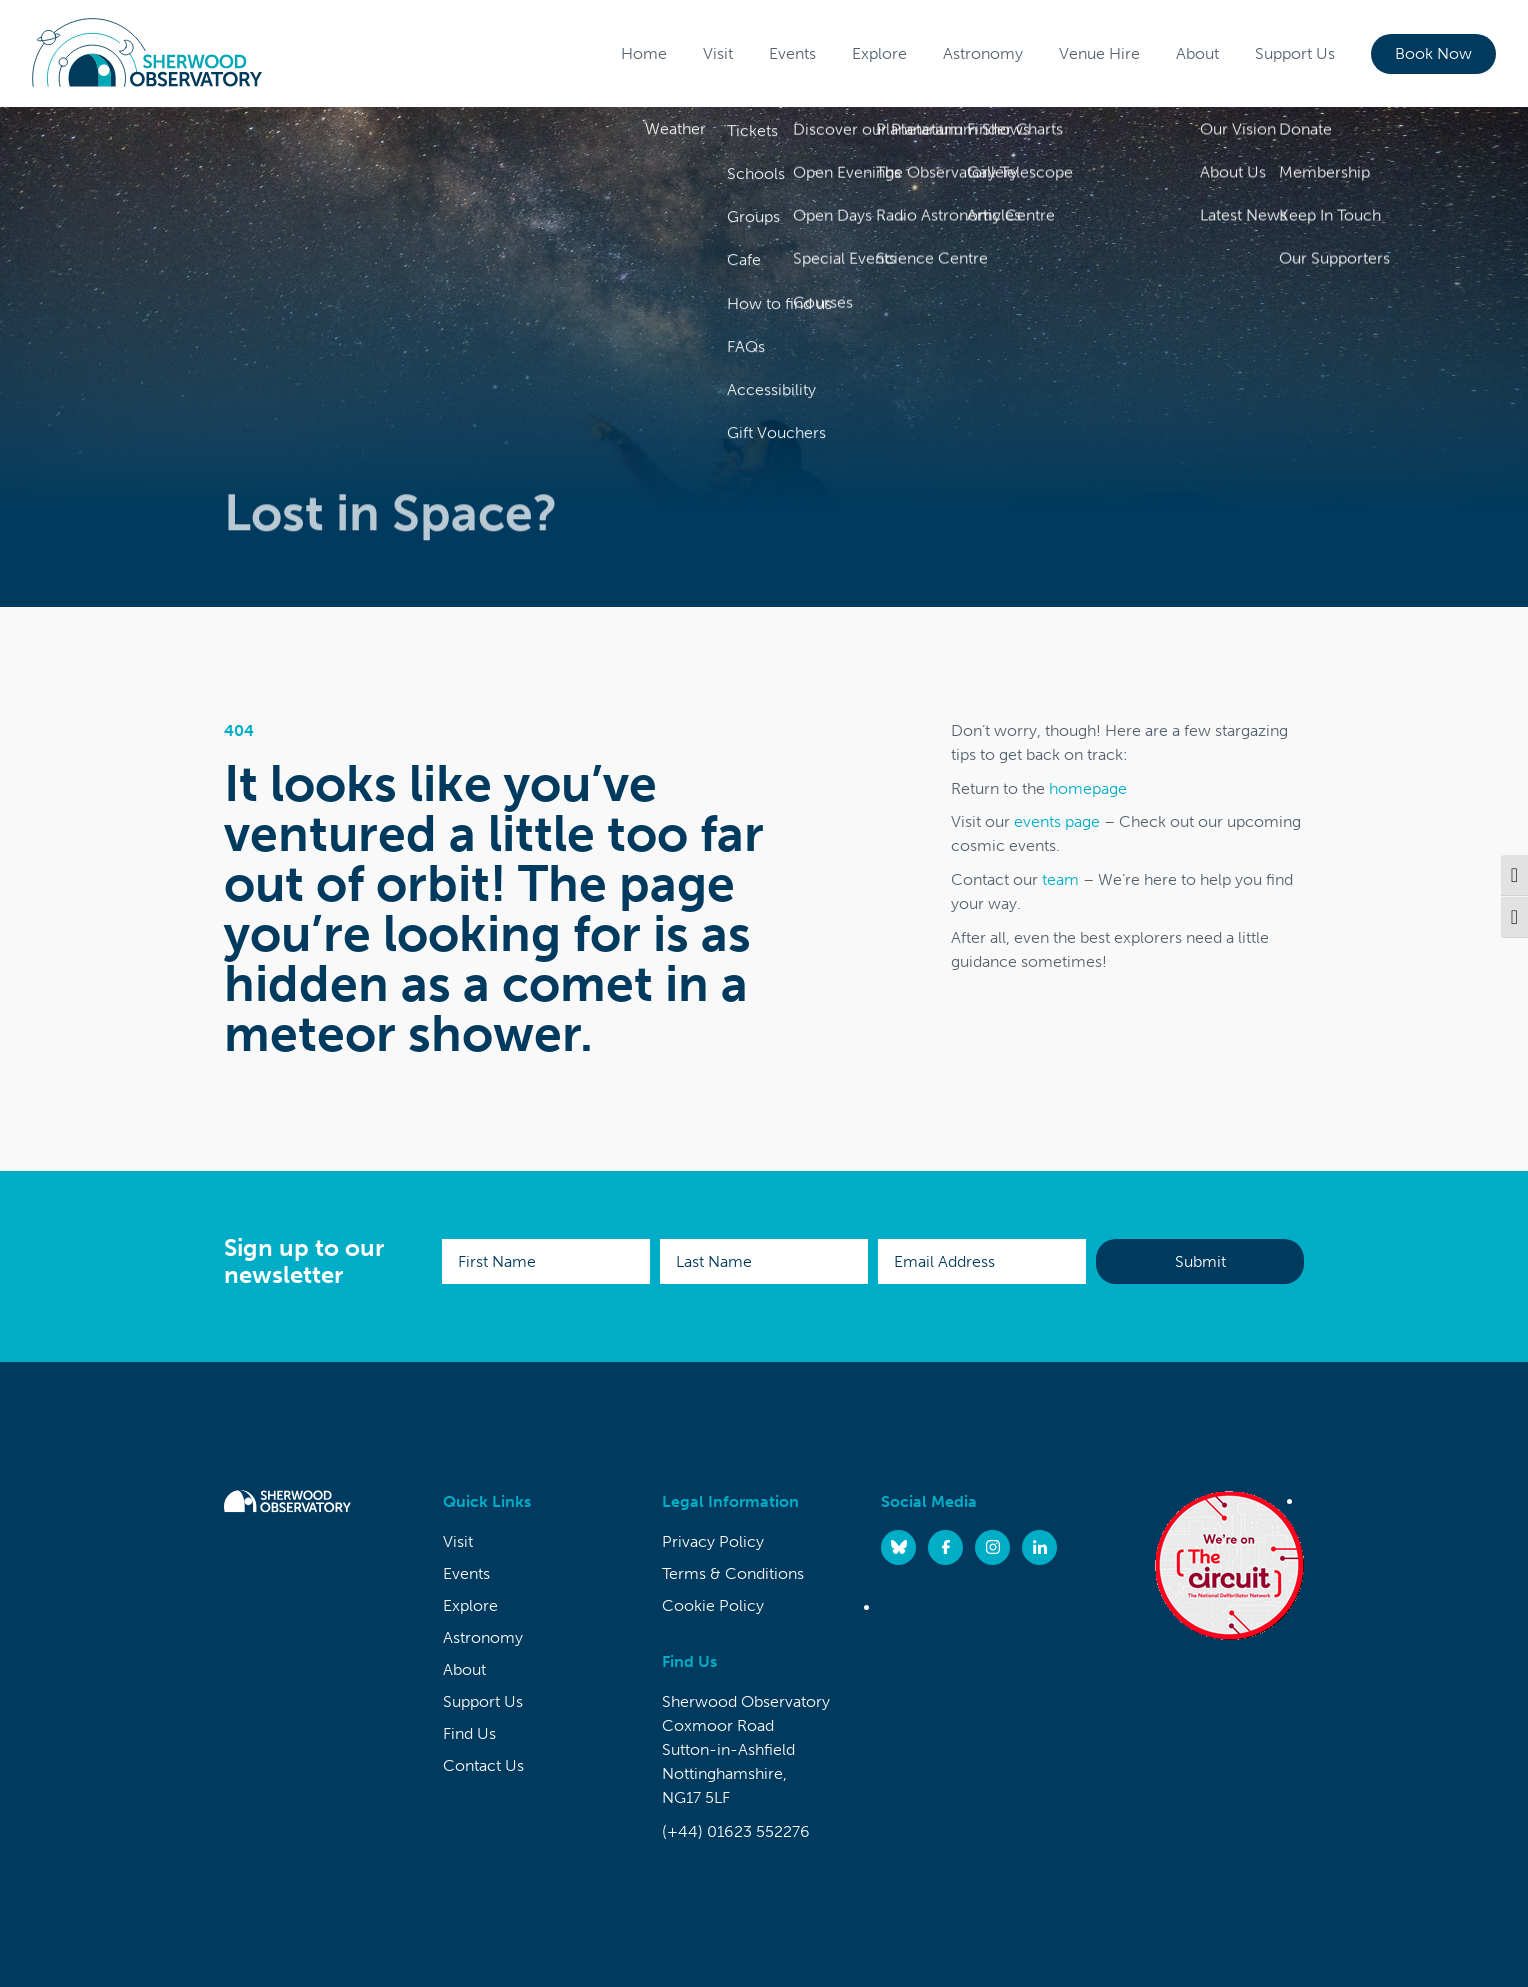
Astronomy (983, 53)
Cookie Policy (713, 1605)
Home (644, 53)
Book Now (1433, 53)
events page (1057, 821)
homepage (1088, 788)
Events (792, 53)
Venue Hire (1099, 53)
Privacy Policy (713, 1541)
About (1197, 53)
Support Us (1295, 53)
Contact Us (483, 1765)
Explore (879, 53)
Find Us (469, 1733)
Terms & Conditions (733, 1573)
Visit (718, 53)
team (1060, 879)
